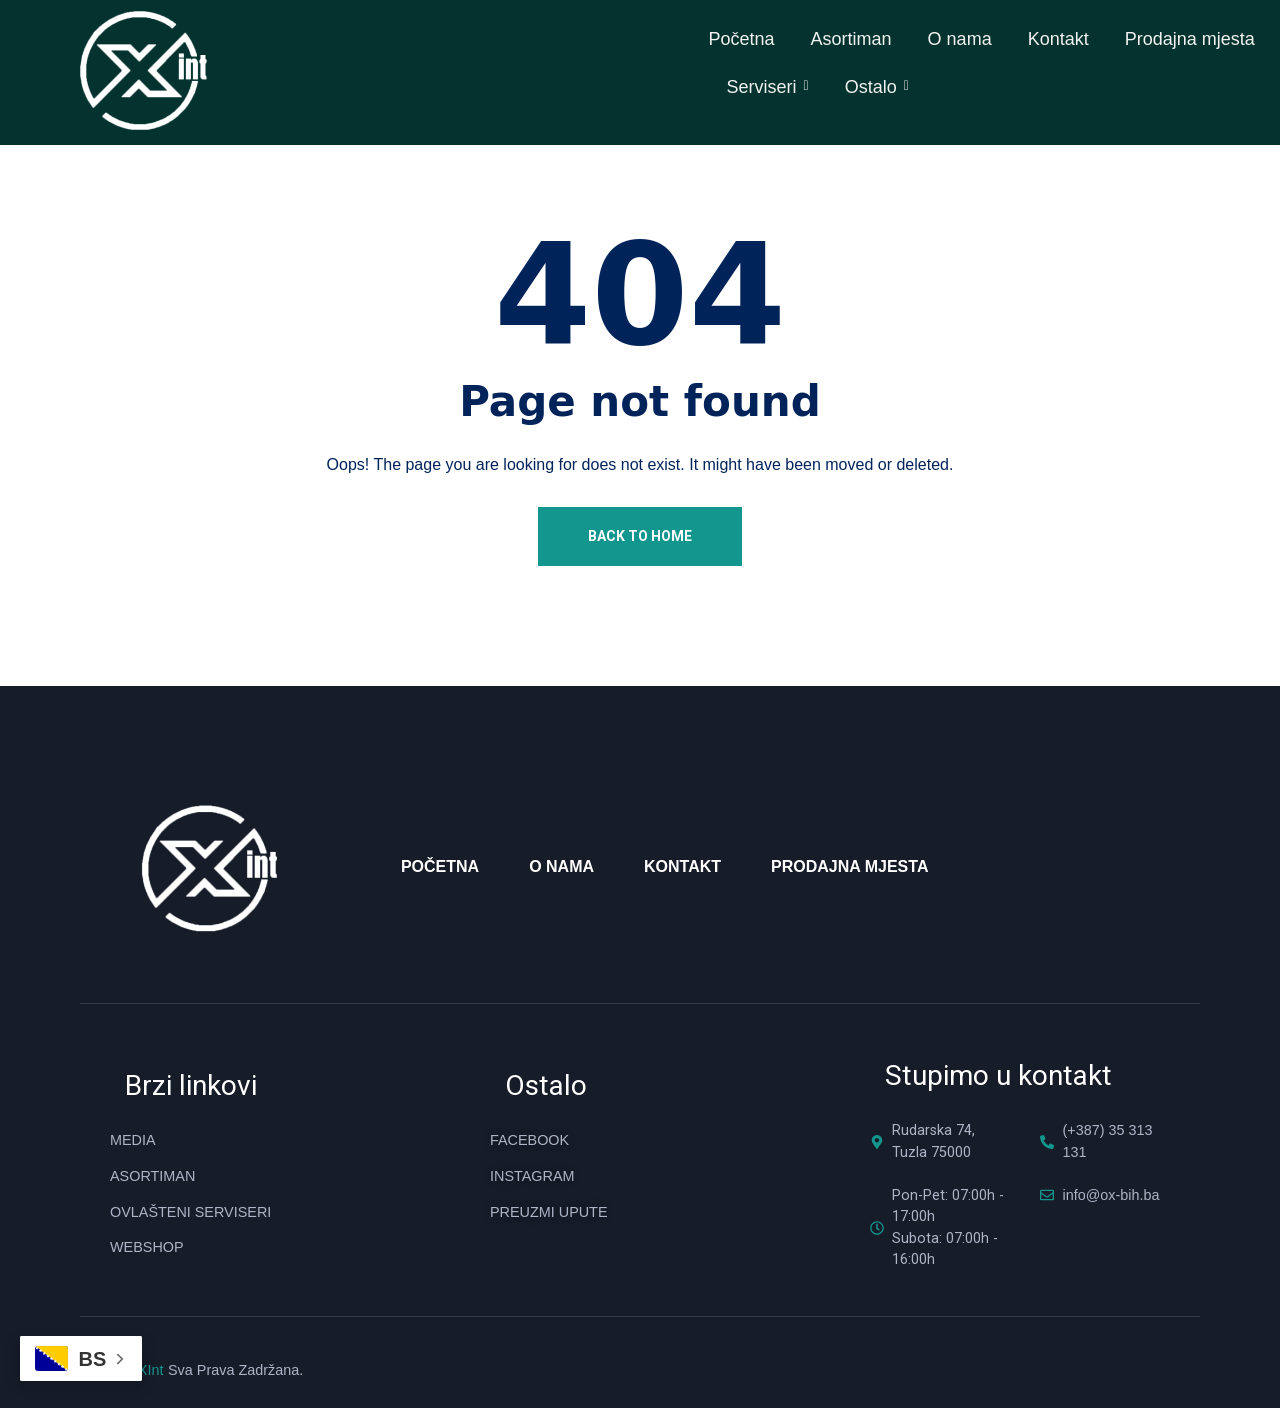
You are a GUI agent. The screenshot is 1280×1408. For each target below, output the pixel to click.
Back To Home (640, 534)
